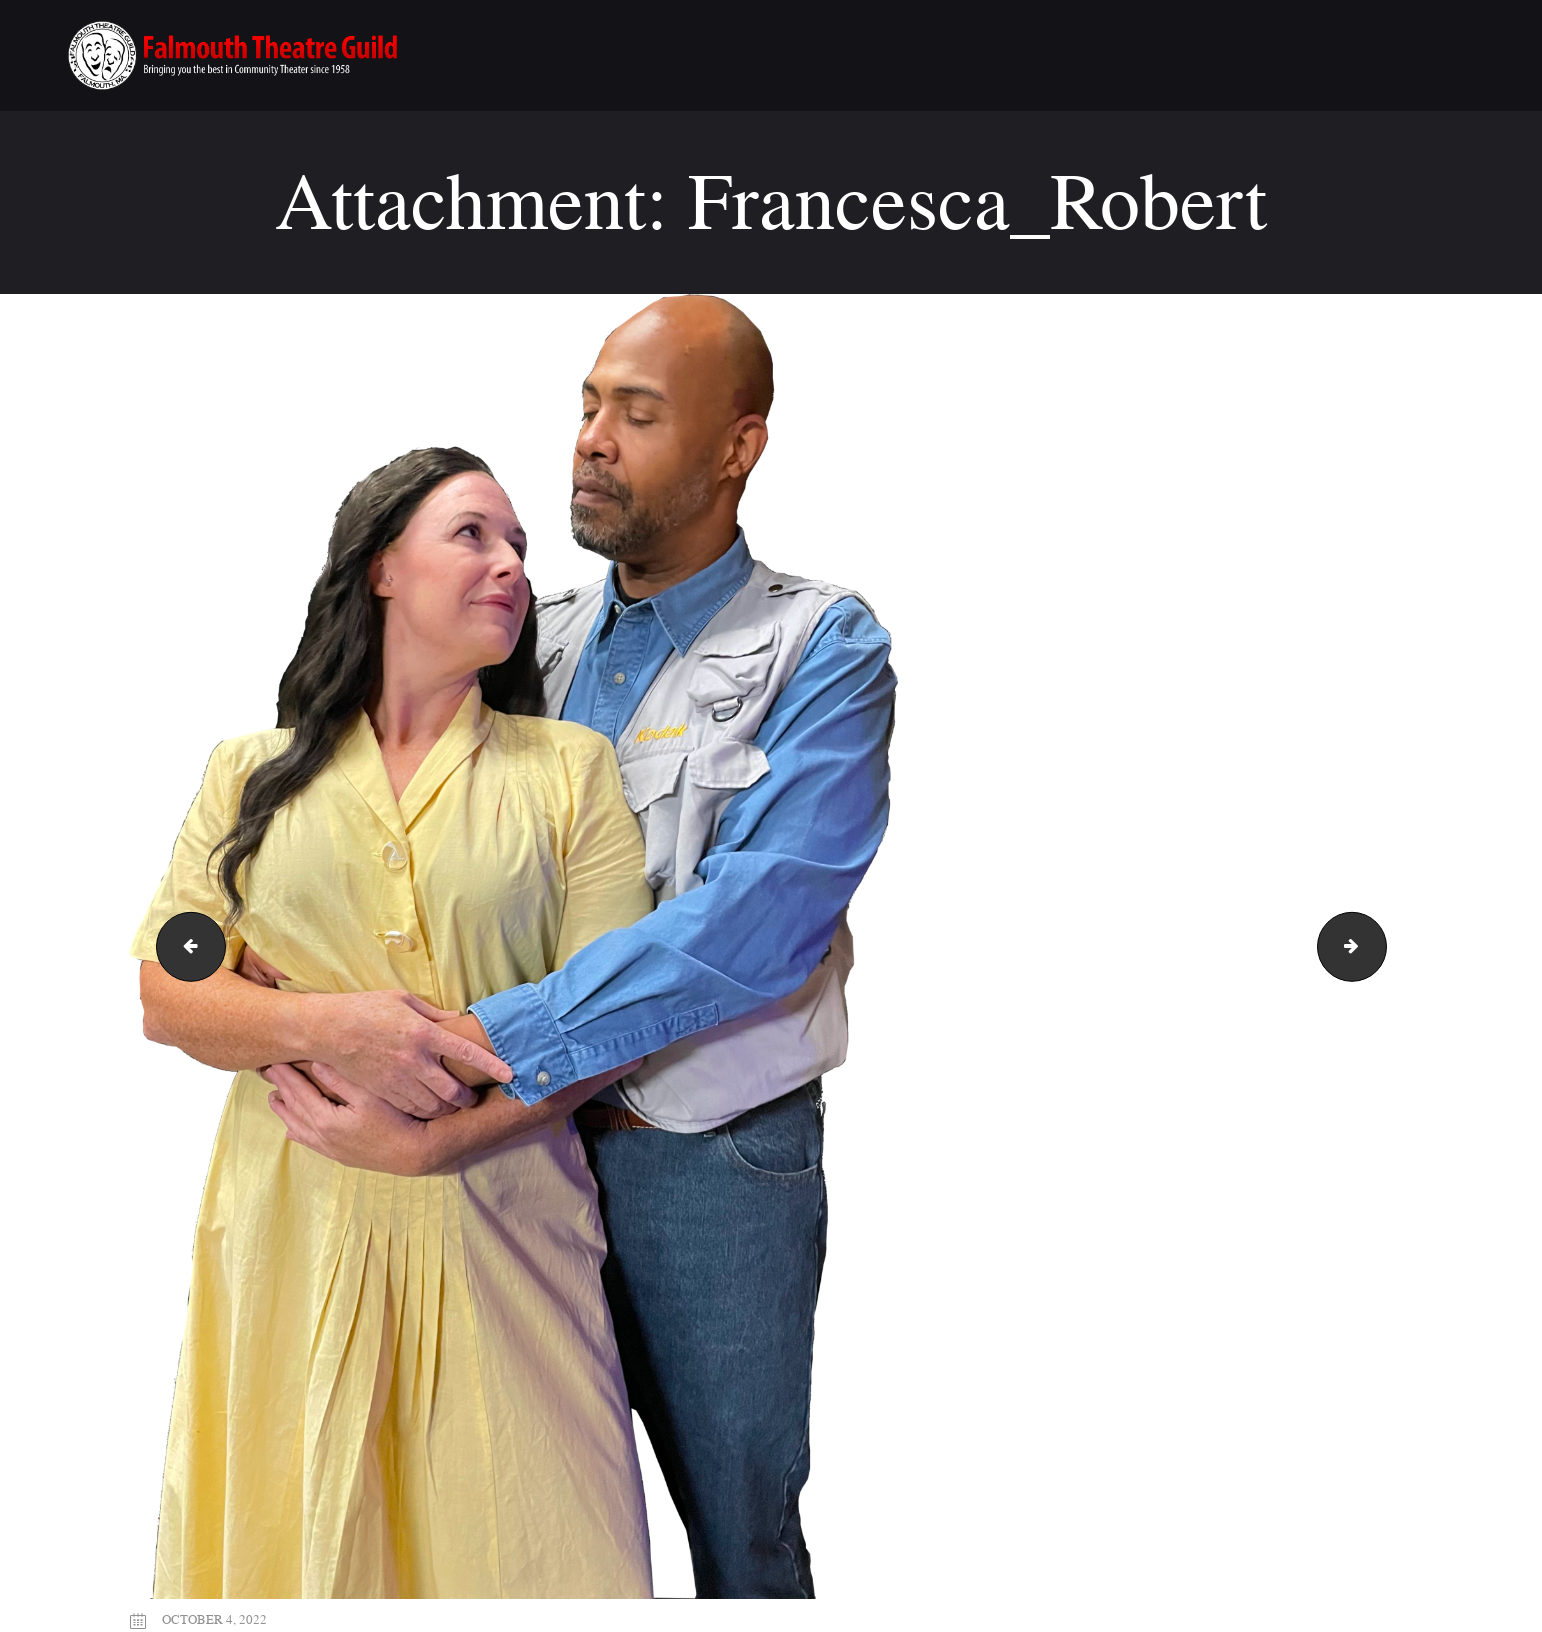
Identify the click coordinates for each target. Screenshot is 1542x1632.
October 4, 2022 (214, 1619)
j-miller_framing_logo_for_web (1378, 946)
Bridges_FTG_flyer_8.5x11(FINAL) (183, 946)
